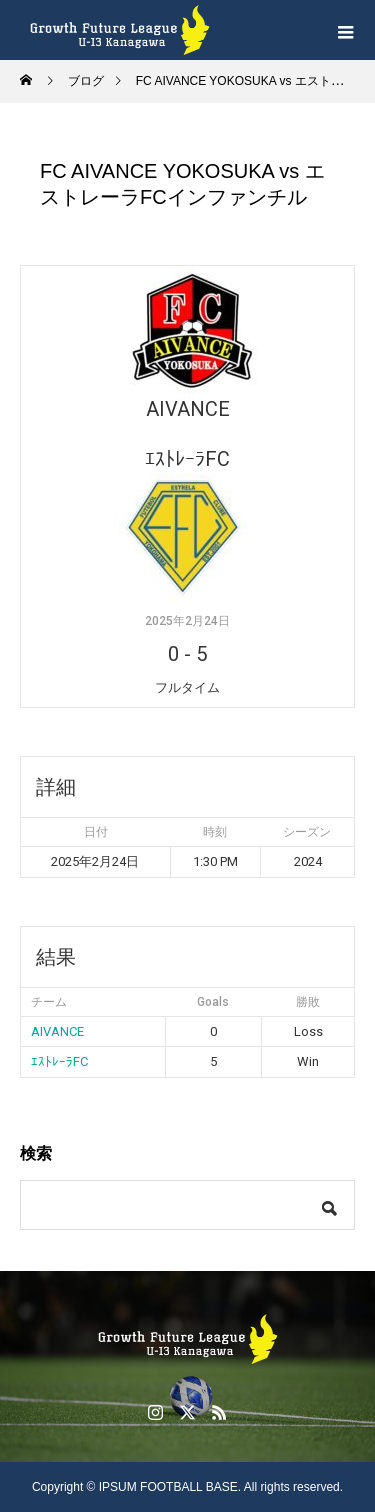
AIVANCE (57, 1031)
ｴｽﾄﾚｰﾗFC (59, 1061)
